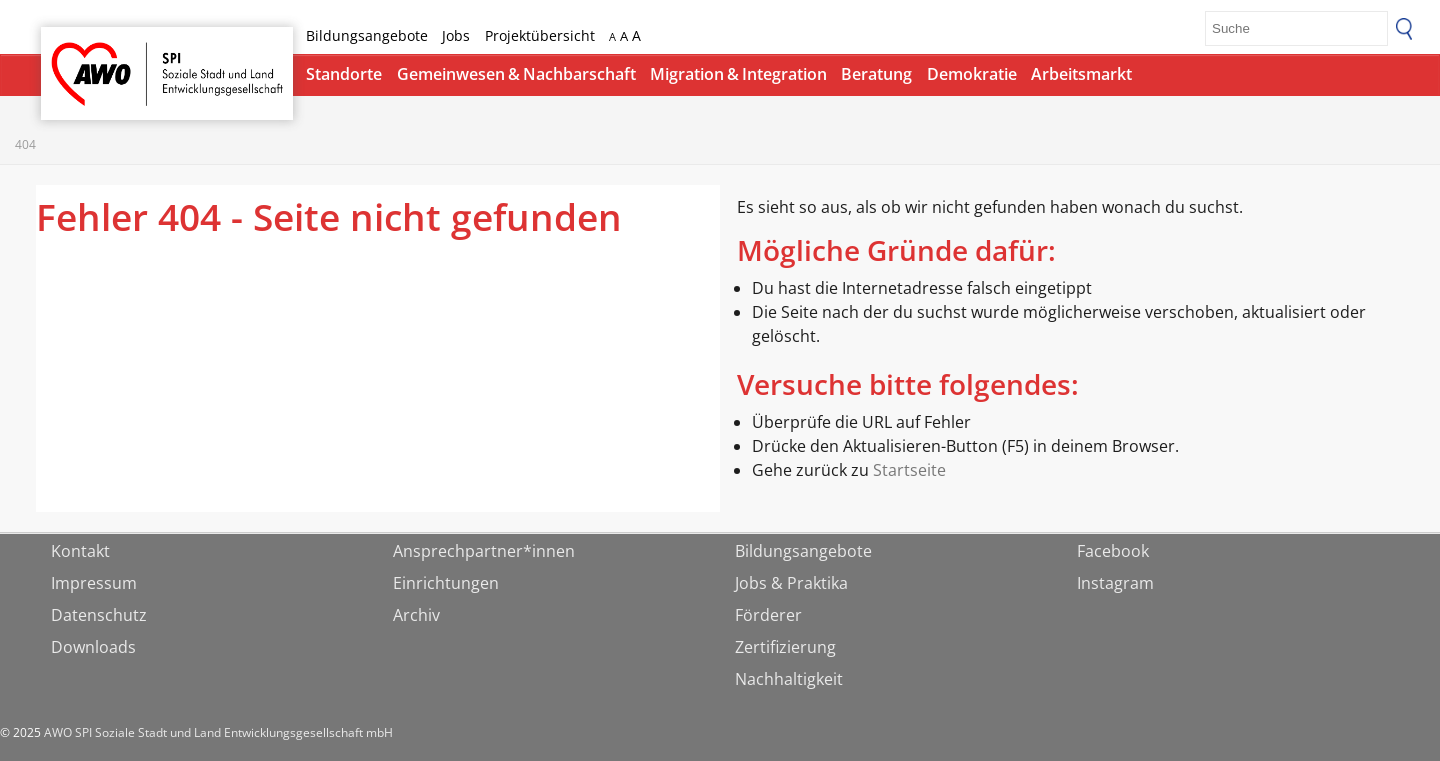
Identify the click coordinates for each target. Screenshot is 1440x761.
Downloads (93, 647)
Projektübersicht (540, 35)
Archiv (416, 615)
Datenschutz (99, 615)
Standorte (344, 74)
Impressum (94, 583)
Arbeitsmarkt (1081, 74)
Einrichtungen (446, 583)
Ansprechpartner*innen (484, 551)
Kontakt (80, 551)
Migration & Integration (738, 74)
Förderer (768, 615)
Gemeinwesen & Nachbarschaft (516, 74)
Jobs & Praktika (791, 583)
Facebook (1113, 551)
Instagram (1115, 583)
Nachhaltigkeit (789, 679)
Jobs (456, 35)
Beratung (876, 74)
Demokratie (972, 74)
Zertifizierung (785, 647)
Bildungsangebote (367, 35)
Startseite (93, 55)
